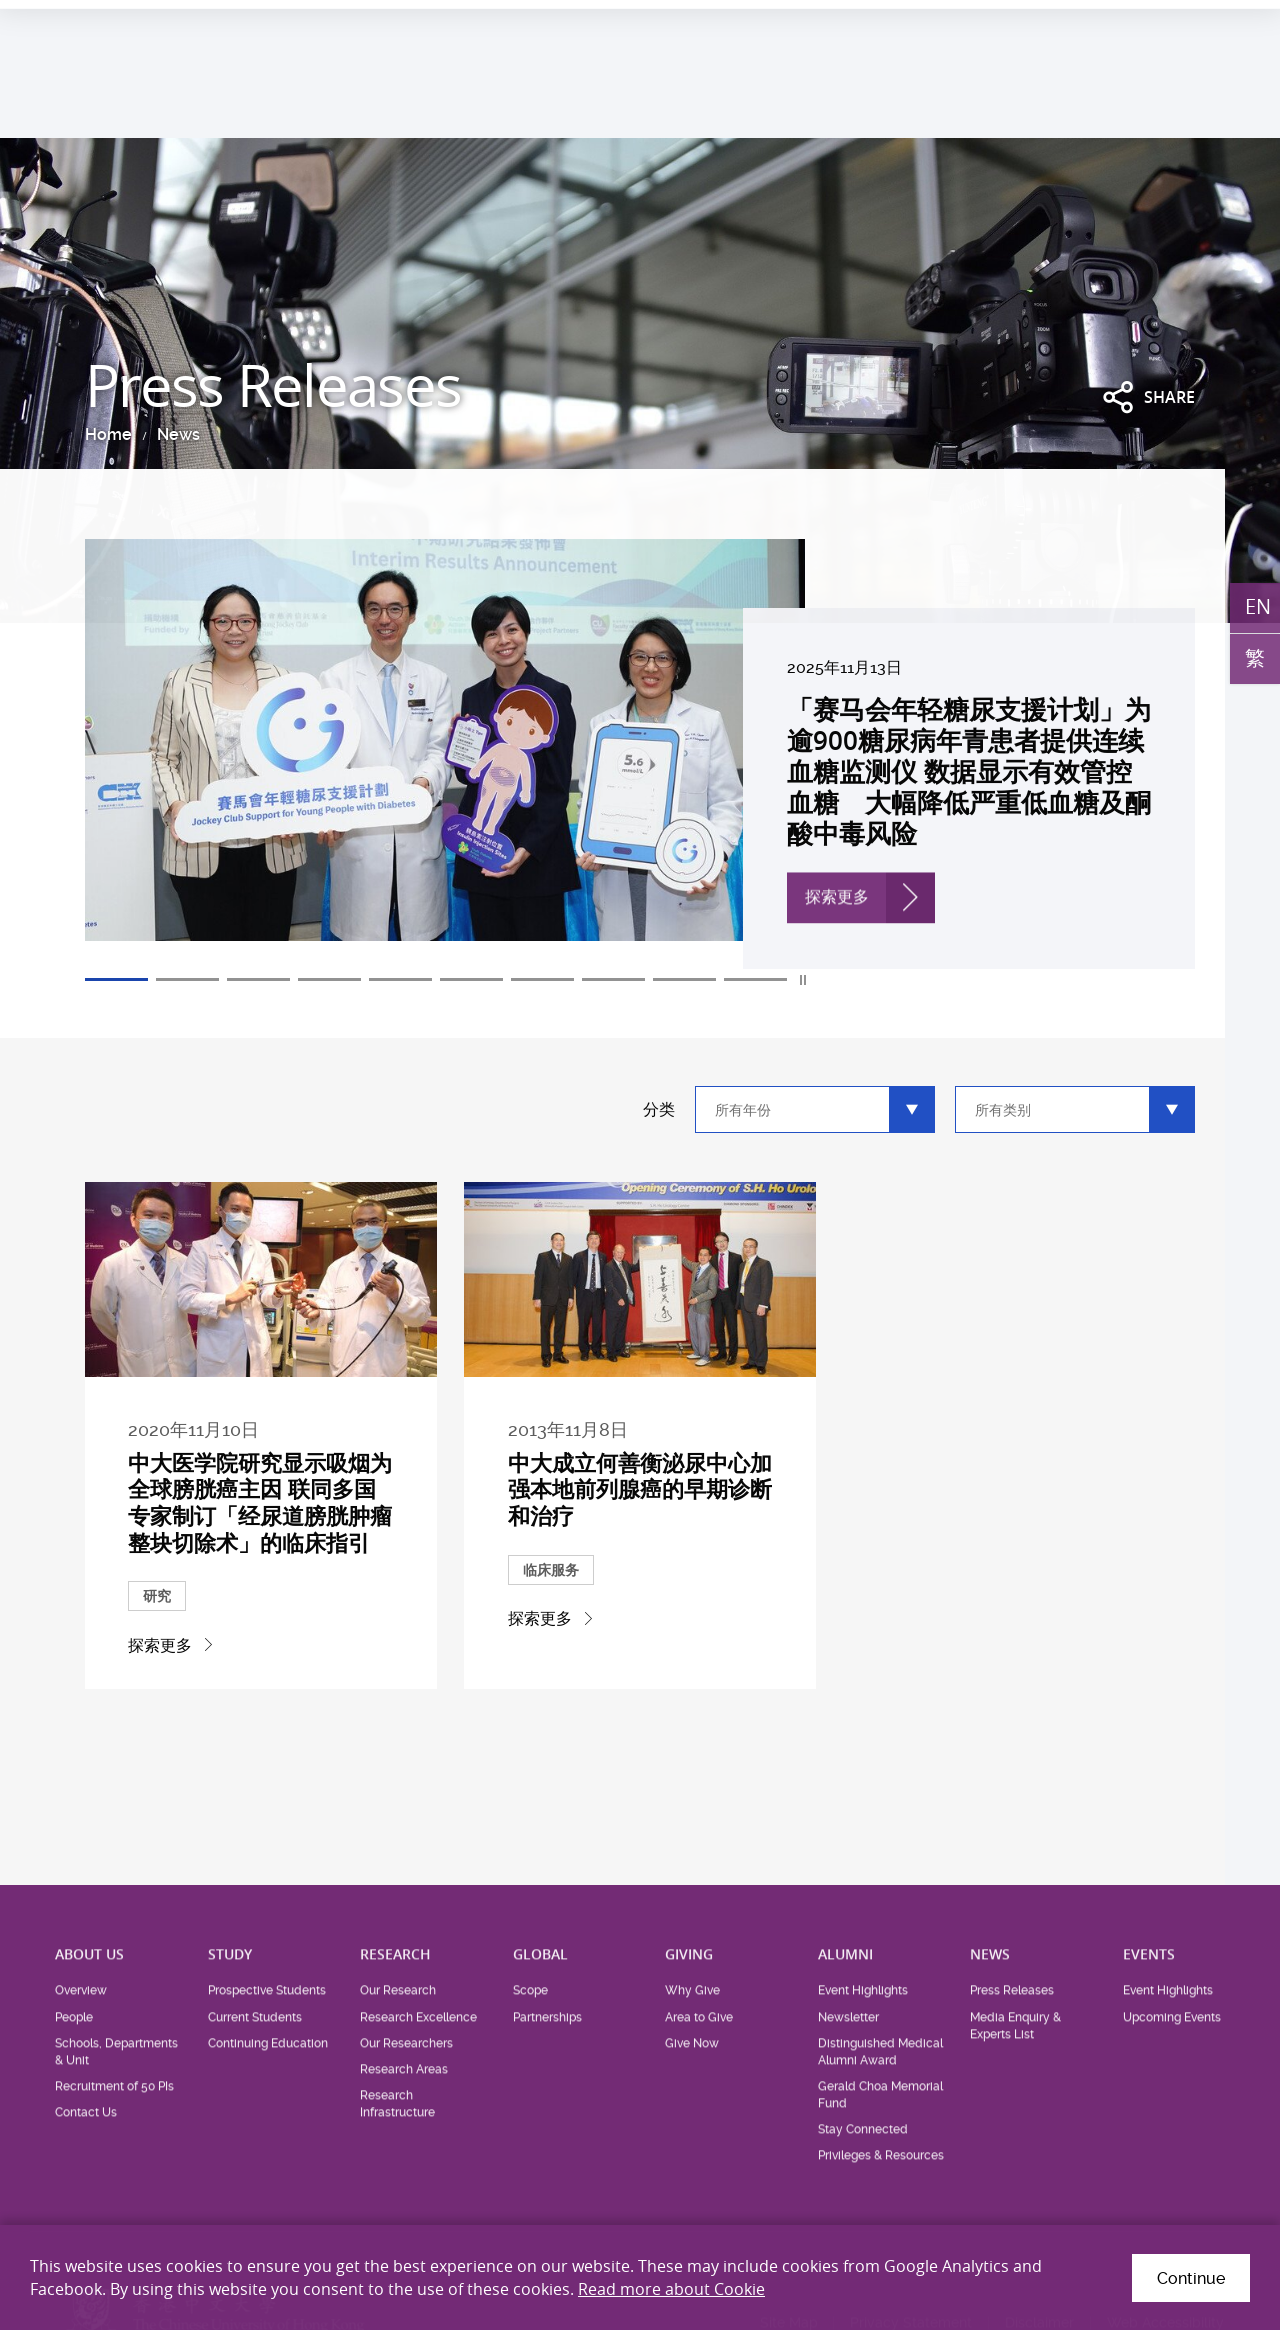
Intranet (1223, 26)
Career (1074, 26)
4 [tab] (329, 980)
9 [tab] (684, 980)
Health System (982, 26)
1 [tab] (116, 980)
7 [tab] (542, 980)
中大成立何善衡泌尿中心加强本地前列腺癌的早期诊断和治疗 (640, 1528)
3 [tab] (258, 980)
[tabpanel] (640, 754)
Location (1146, 26)
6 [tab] (471, 980)
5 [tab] (400, 980)
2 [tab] (187, 980)
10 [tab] (755, 980)
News (178, 434)
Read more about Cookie (671, 2289)
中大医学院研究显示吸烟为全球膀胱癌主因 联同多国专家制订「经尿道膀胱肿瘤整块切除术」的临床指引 (261, 1539)
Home (108, 434)
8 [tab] (613, 980)
